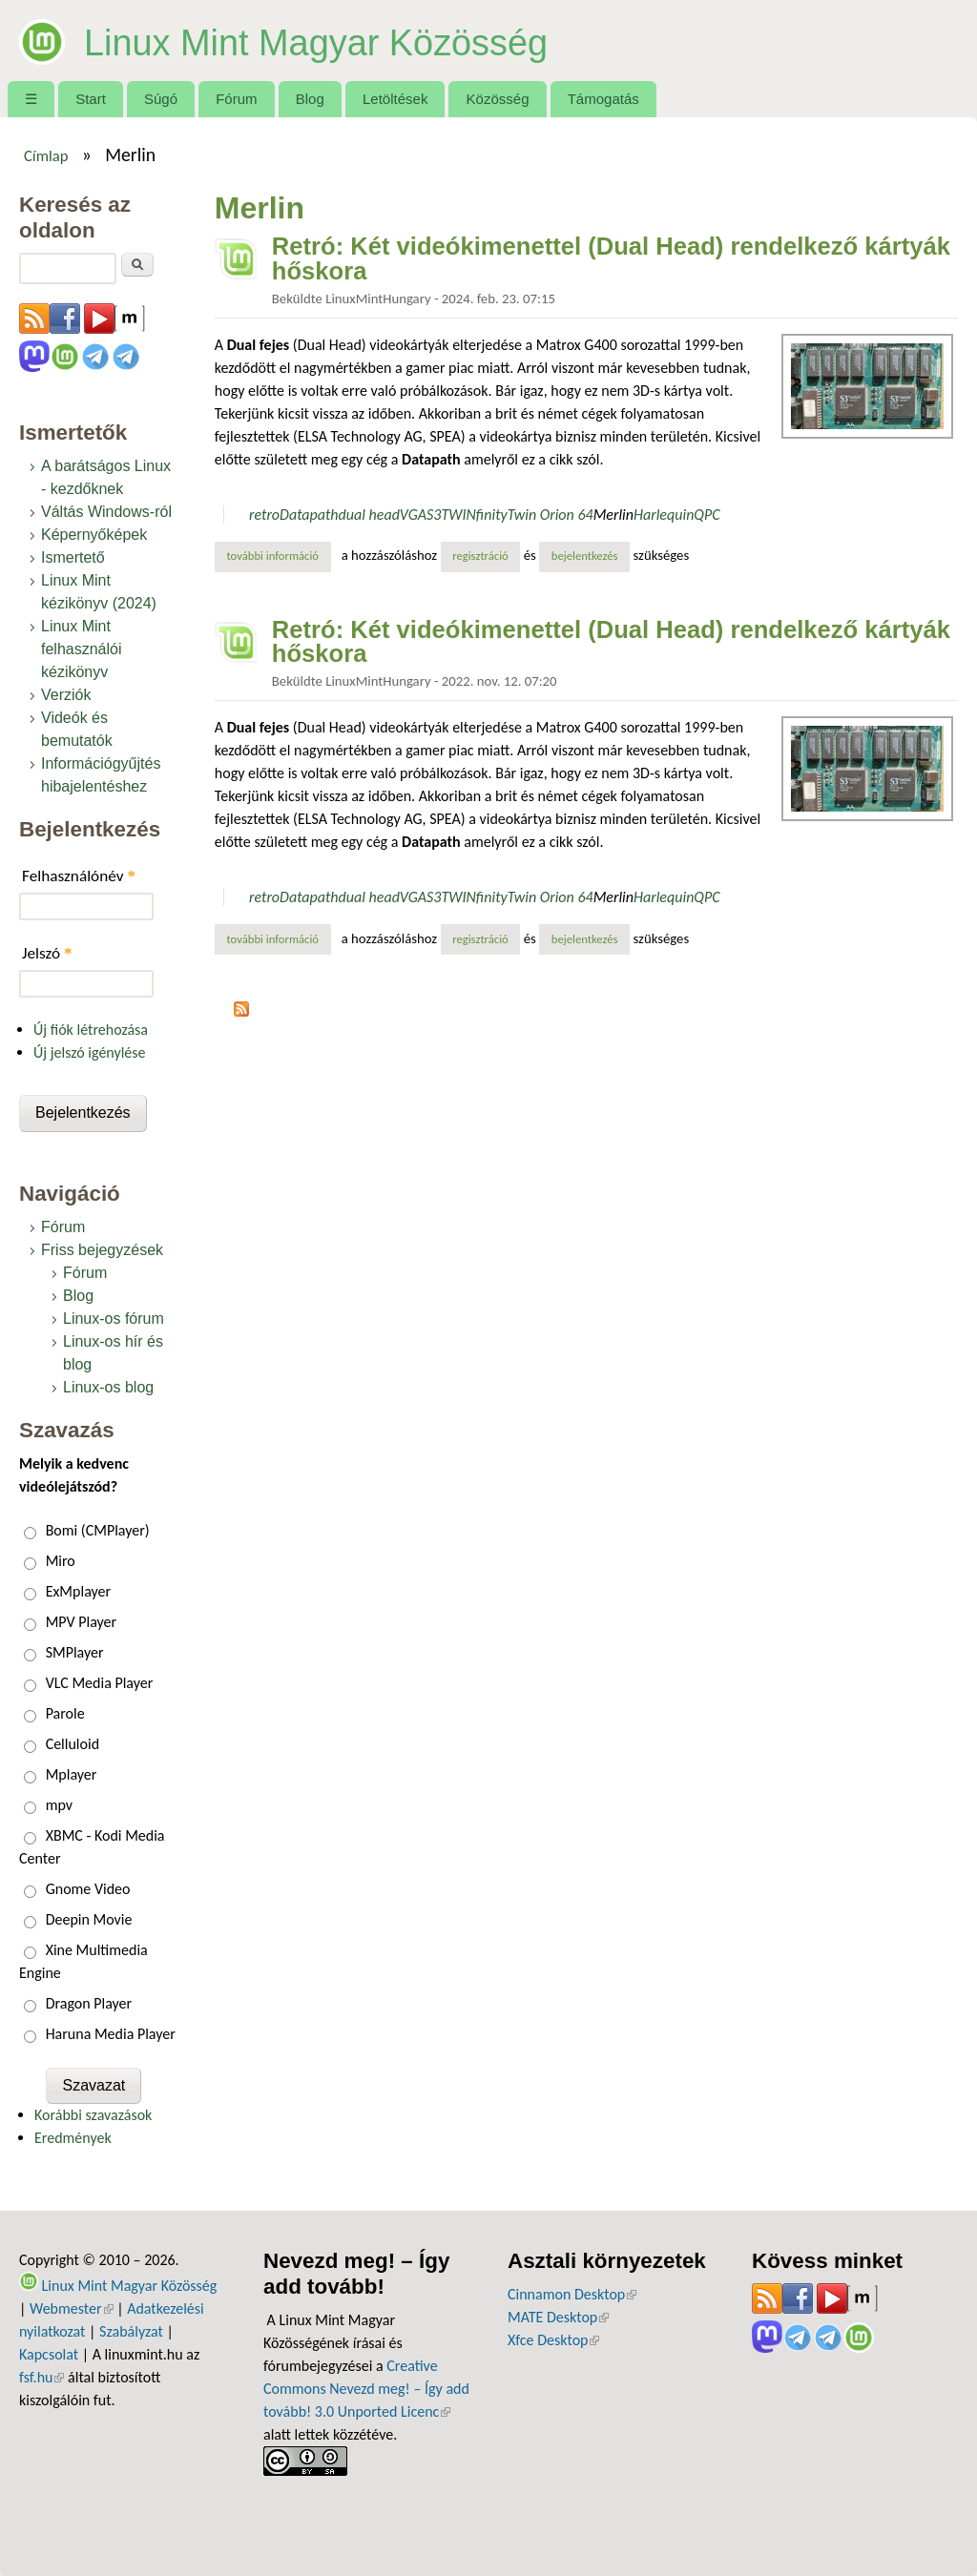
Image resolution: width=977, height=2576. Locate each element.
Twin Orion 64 (550, 514)
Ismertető (73, 557)
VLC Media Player (100, 1683)
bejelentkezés (584, 555)
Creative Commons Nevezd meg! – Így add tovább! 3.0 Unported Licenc (366, 2389)
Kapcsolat (48, 2354)
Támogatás (603, 99)
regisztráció (480, 555)
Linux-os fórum (113, 1318)
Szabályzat (131, 2331)
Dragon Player (89, 2003)
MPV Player (81, 1622)
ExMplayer (78, 1591)
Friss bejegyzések (102, 1250)
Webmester (72, 2308)
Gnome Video (88, 1889)
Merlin (613, 514)
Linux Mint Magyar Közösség (358, 40)
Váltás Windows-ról (106, 512)
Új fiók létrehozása (90, 1029)
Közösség (498, 99)
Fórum (236, 99)
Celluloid (72, 1744)
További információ (278, 555)
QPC (706, 514)
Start (90, 99)
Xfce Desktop (553, 2340)
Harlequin (664, 514)
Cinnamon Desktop (572, 2294)
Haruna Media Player (111, 2034)
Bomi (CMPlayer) (98, 1530)
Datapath (309, 514)
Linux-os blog (108, 1387)
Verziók (66, 695)
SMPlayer (75, 1652)
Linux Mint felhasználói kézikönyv (81, 649)
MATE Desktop (558, 2317)
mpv (59, 1805)
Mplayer (71, 1774)
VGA (413, 514)
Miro (60, 1561)
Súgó (160, 99)
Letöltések (395, 99)
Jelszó (47, 953)
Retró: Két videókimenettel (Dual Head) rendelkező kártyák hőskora (611, 258)
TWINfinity (474, 514)
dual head (369, 514)
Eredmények (73, 2138)
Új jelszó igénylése (89, 1052)
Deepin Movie (89, 1919)
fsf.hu (41, 2377)
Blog (310, 99)
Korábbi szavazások (93, 2115)
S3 (433, 514)
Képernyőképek (94, 534)
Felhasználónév (78, 876)
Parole (65, 1713)
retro (264, 514)
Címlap (46, 155)
